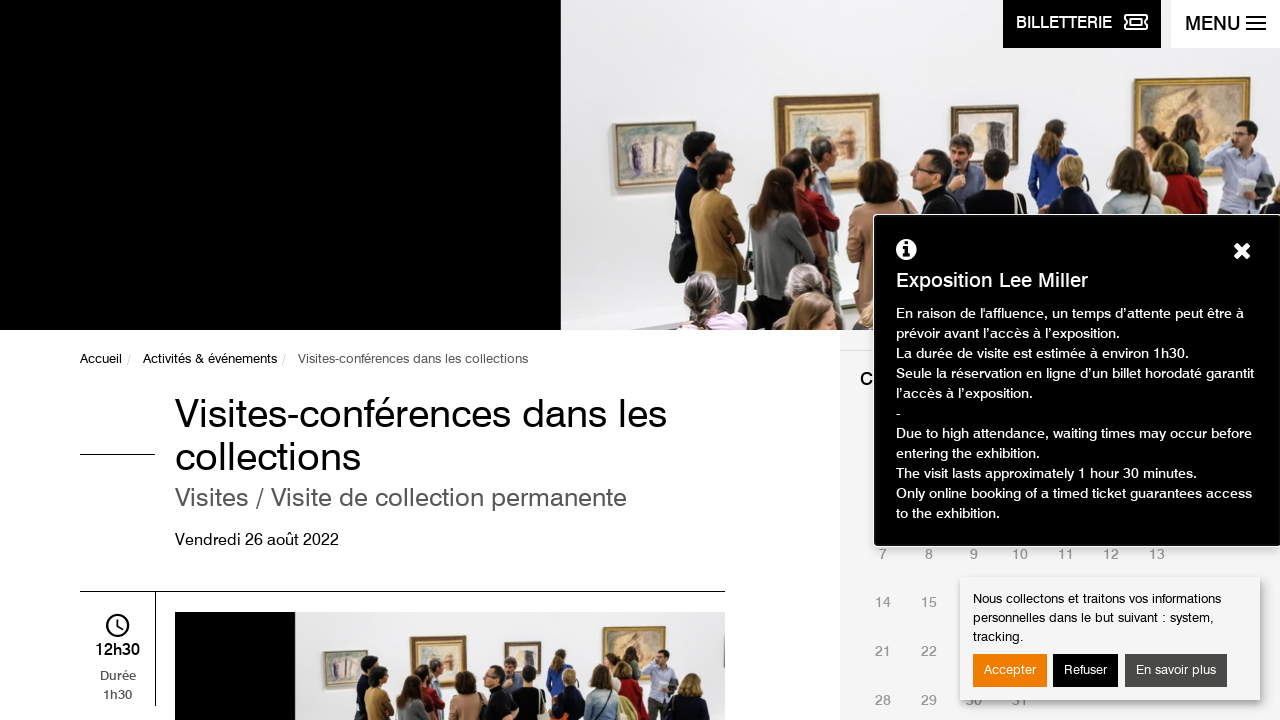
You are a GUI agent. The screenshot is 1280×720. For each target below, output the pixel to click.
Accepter (1010, 670)
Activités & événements (210, 359)
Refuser (1085, 670)
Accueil (101, 359)
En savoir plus (1176, 670)
